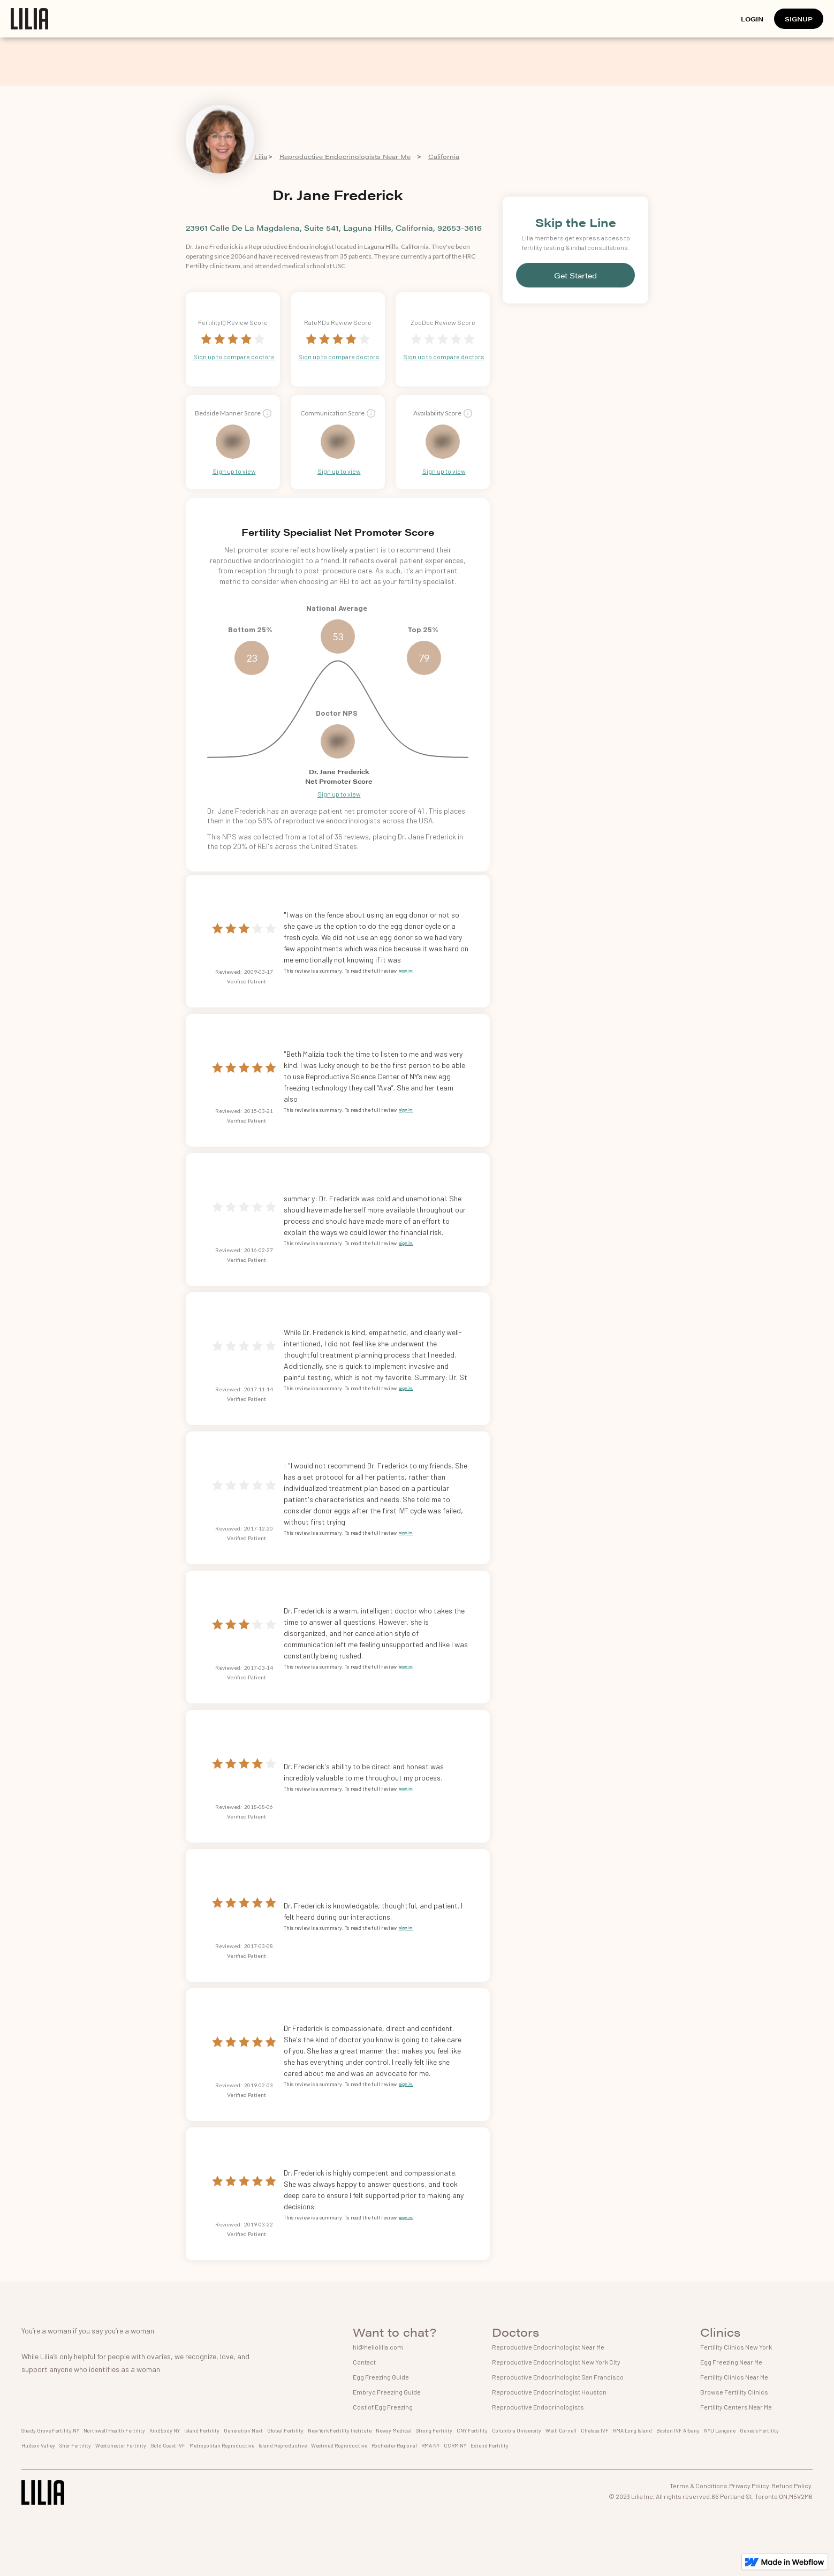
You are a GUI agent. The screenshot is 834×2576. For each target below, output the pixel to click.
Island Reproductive (283, 2445)
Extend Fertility (490, 2445)
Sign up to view (234, 471)
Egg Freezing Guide (381, 2377)
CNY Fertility (472, 2430)
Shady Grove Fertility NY (50, 2430)
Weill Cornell (561, 2430)
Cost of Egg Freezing (383, 2407)
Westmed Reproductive (339, 2445)
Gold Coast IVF (167, 2445)
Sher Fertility (75, 2445)
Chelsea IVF (595, 2430)
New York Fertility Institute (339, 2430)
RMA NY (430, 2445)
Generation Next (243, 2430)
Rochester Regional (394, 2445)
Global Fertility (285, 2430)
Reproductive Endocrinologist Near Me (548, 2347)
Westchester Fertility (120, 2445)
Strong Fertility (434, 2430)
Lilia (260, 156)
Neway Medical (394, 2430)
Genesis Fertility (759, 2430)
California (443, 156)
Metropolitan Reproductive (221, 2445)
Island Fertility (201, 2430)
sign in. (406, 970)
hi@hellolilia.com (378, 2347)
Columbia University (516, 2430)
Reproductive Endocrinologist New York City (556, 2362)
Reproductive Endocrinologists (538, 2407)
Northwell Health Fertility (114, 2430)
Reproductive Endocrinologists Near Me (345, 156)
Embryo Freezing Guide (387, 2392)
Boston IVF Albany (678, 2430)
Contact (364, 2362)
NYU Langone (720, 2430)
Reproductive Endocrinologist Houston (549, 2392)
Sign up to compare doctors (234, 356)
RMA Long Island (632, 2430)
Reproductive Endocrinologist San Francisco (558, 2377)
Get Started (575, 275)
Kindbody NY (164, 2430)
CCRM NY (455, 2445)
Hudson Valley (38, 2445)
